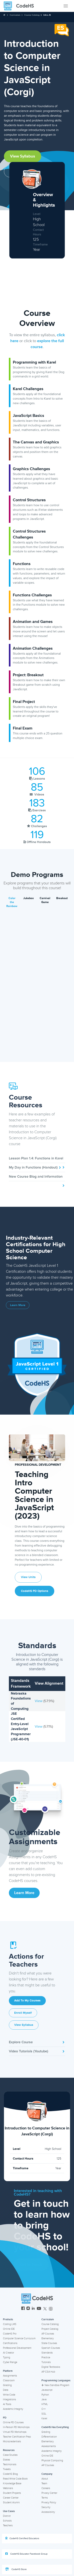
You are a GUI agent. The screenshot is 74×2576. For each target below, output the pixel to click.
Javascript (46, 2390)
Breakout (62, 898)
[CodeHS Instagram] (28, 2309)
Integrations (9, 2399)
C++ (43, 2409)
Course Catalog (31, 15)
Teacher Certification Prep (17, 2436)
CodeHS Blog (10, 2474)
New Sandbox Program (55, 2385)
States (6, 2459)
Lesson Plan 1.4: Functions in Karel (37, 1159)
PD (4, 2417)
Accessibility (48, 2512)
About (44, 2478)
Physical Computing (52, 2460)
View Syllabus (22, 156)
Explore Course (37, 2042)
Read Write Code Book (15, 2478)
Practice (45, 2357)
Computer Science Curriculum (19, 2338)
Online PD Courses (13, 2422)
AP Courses (47, 2333)
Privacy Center (49, 2493)
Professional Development (17, 2348)
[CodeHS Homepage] (20, 6)
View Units (28, 1577)
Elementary (47, 2338)
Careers (45, 2488)
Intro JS (47, 15)
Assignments (10, 2375)
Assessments (48, 2446)
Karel (44, 2418)
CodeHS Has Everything (55, 2427)
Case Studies (10, 2455)
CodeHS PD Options (34, 1591)
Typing (6, 2357)
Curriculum (15, 15)
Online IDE (9, 2329)
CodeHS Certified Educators (22, 2538)
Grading (7, 2385)
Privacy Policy (48, 2502)
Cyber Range (10, 2362)
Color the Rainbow (11, 902)
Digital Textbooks (50, 2367)
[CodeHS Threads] (51, 2309)
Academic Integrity (13, 2409)
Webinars (8, 2488)
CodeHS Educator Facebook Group (26, 2553)
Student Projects (12, 2493)
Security (45, 2507)
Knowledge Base (12, 2483)
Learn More (17, 1305)
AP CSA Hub (48, 2371)
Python (45, 2394)
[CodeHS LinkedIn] (33, 2309)
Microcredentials (12, 2441)
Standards (47, 2352)
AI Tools (7, 2404)
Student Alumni (11, 2502)
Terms (44, 2497)
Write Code (9, 2394)
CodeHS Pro (9, 2333)
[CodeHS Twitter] (45, 2309)
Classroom (9, 2380)
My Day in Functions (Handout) (35, 1167)
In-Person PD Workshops (16, 2427)
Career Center (11, 2497)
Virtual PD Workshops (14, 2432)
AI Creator (8, 2352)
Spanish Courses (50, 2348)
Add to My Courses (27, 2000)
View (39, 1701)
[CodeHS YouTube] (39, 2309)
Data (5, 2390)
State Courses (49, 2343)
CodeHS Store (16, 2569)
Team (44, 2483)
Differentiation (49, 2436)
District (7, 2516)
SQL (43, 2413)
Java (44, 2399)
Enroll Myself (23, 2013)
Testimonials (9, 2464)
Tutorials (46, 2362)
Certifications (10, 2343)
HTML (44, 2404)
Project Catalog (49, 2329)
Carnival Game (45, 900)
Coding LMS (9, 2324)
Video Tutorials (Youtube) (37, 2051)
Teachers (8, 2525)
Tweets (7, 2469)
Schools (7, 2520)
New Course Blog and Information (37, 1177)
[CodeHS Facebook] (23, 2309)
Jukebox (28, 898)
